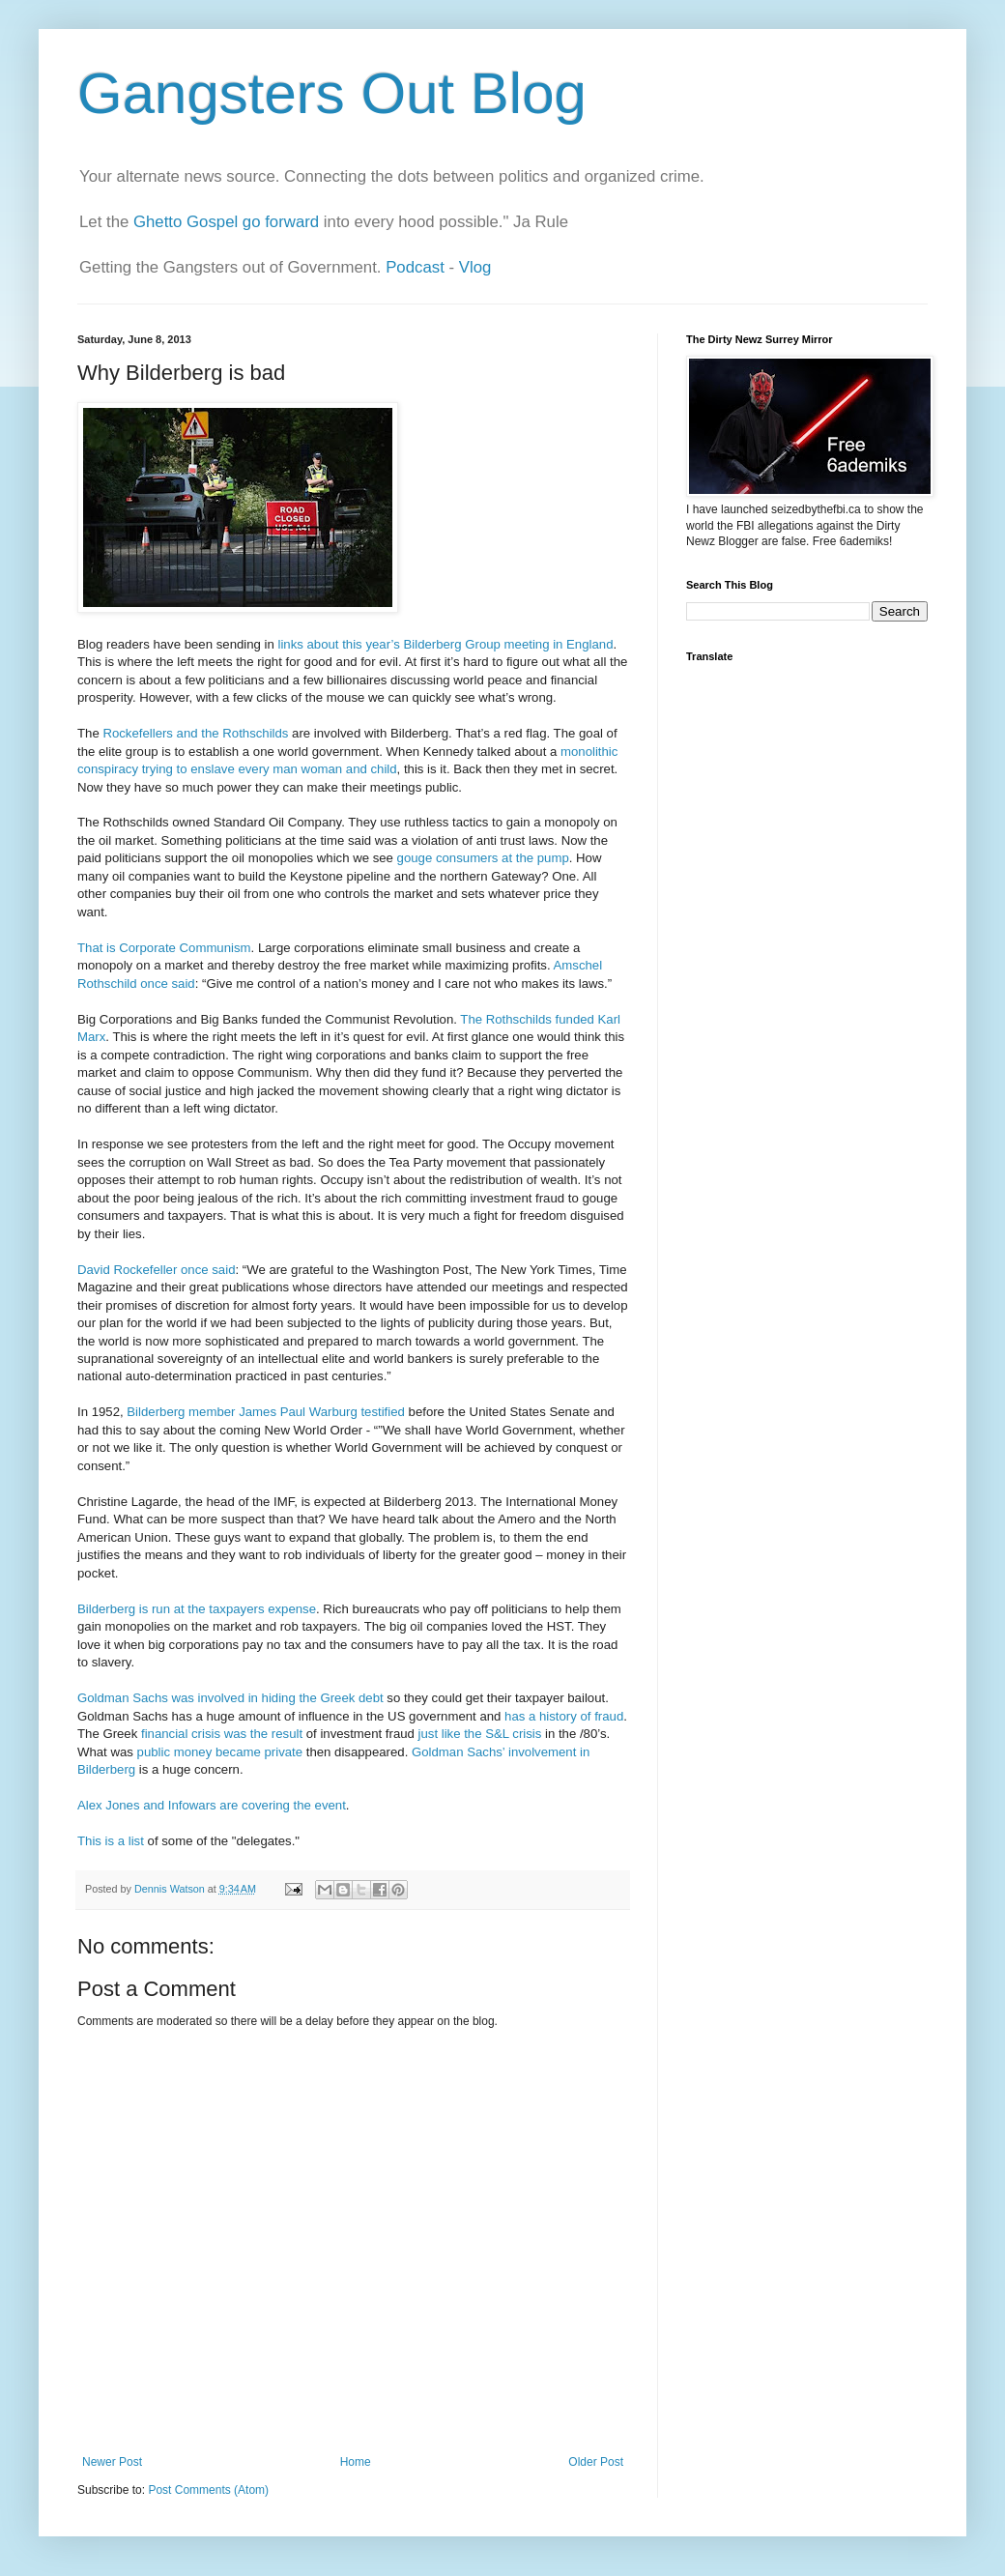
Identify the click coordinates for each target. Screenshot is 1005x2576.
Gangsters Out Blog (332, 93)
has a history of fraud (563, 1716)
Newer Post (112, 2462)
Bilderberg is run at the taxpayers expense (196, 1609)
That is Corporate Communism (164, 948)
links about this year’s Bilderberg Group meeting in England (445, 644)
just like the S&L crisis (480, 1733)
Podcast (415, 267)
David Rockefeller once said (156, 1269)
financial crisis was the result (221, 1733)
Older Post (595, 2462)
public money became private (220, 1752)
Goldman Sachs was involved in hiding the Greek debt (230, 1698)
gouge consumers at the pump (483, 858)
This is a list (110, 1841)
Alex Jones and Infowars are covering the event (211, 1805)
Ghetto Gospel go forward (226, 222)
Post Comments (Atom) (208, 2490)
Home (355, 2462)
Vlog (475, 267)
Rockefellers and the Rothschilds (195, 733)
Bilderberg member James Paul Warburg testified (266, 1411)
